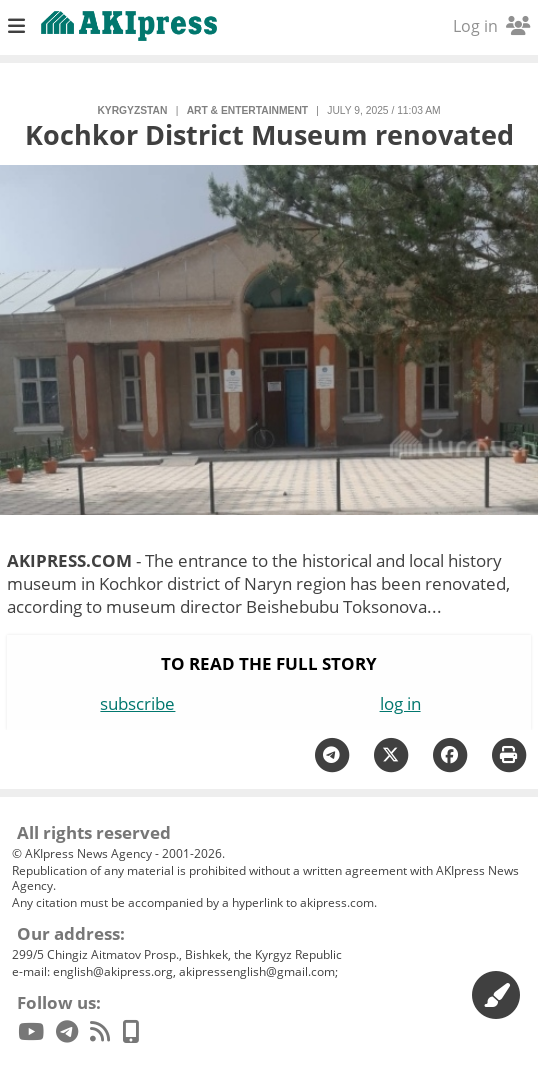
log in (400, 703)
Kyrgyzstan (132, 110)
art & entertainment (247, 110)
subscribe (137, 703)
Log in (491, 26)
